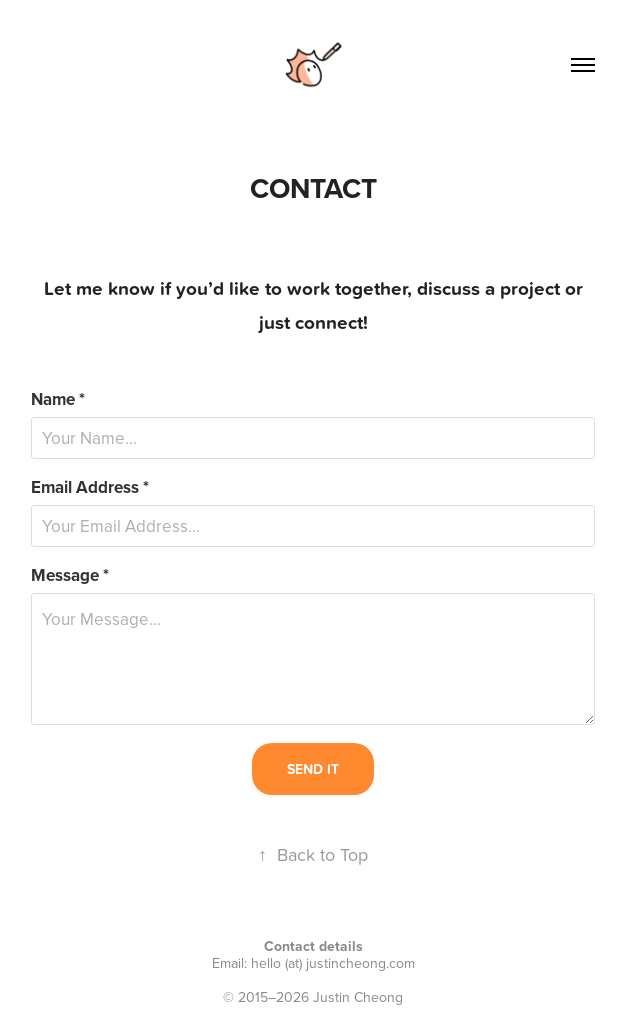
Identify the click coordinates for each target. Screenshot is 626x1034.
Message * (70, 575)
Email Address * (90, 487)
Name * (58, 399)
